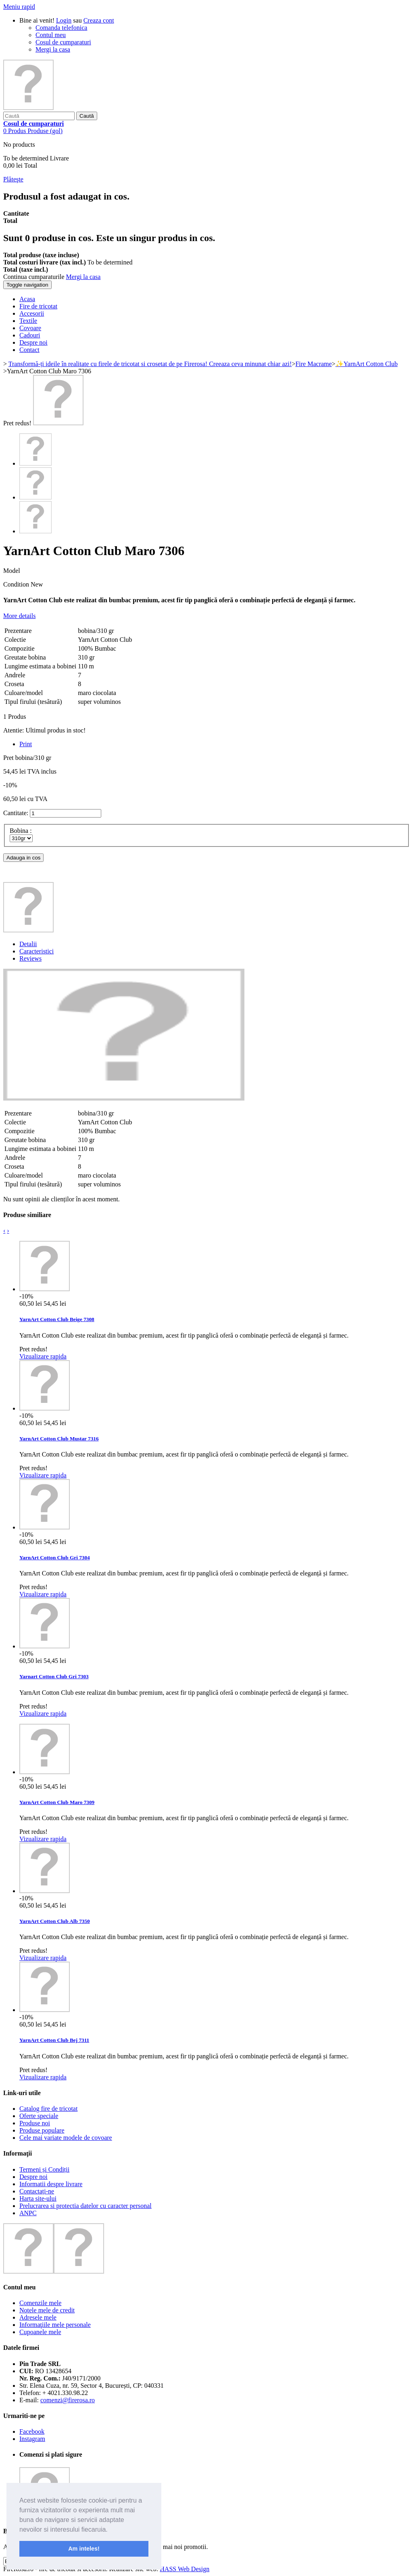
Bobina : (21, 830)
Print (25, 744)
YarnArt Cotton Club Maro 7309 (56, 1802)
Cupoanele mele (40, 2331)
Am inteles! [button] (84, 2548)
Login (63, 20)
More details (19, 615)
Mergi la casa (52, 49)
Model (11, 570)
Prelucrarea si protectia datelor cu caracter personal (85, 2205)
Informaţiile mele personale (55, 2324)
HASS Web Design (184, 2569)
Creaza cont (98, 20)
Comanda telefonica (61, 27)
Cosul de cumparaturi (63, 42)
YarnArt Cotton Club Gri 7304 (54, 1557)
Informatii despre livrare (50, 2184)
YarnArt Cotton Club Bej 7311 (54, 2040)
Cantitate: (15, 812)
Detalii (28, 944)
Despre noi (33, 2176)
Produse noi (34, 2123)
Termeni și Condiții (44, 2169)
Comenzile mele (40, 2302)
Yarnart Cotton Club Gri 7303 (54, 1676)
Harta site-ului (37, 2198)
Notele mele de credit (47, 2310)
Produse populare (42, 2130)
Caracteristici (36, 951)
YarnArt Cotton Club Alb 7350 (54, 1921)
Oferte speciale (38, 2115)
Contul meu (50, 34)
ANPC (28, 2213)
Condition (17, 584)
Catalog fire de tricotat (48, 2108)
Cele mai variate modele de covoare (65, 2137)
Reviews (30, 958)
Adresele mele (37, 2317)
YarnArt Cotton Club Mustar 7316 (59, 1439)
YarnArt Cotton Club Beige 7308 (56, 1319)
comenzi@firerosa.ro (67, 2400)
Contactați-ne (36, 2191)
